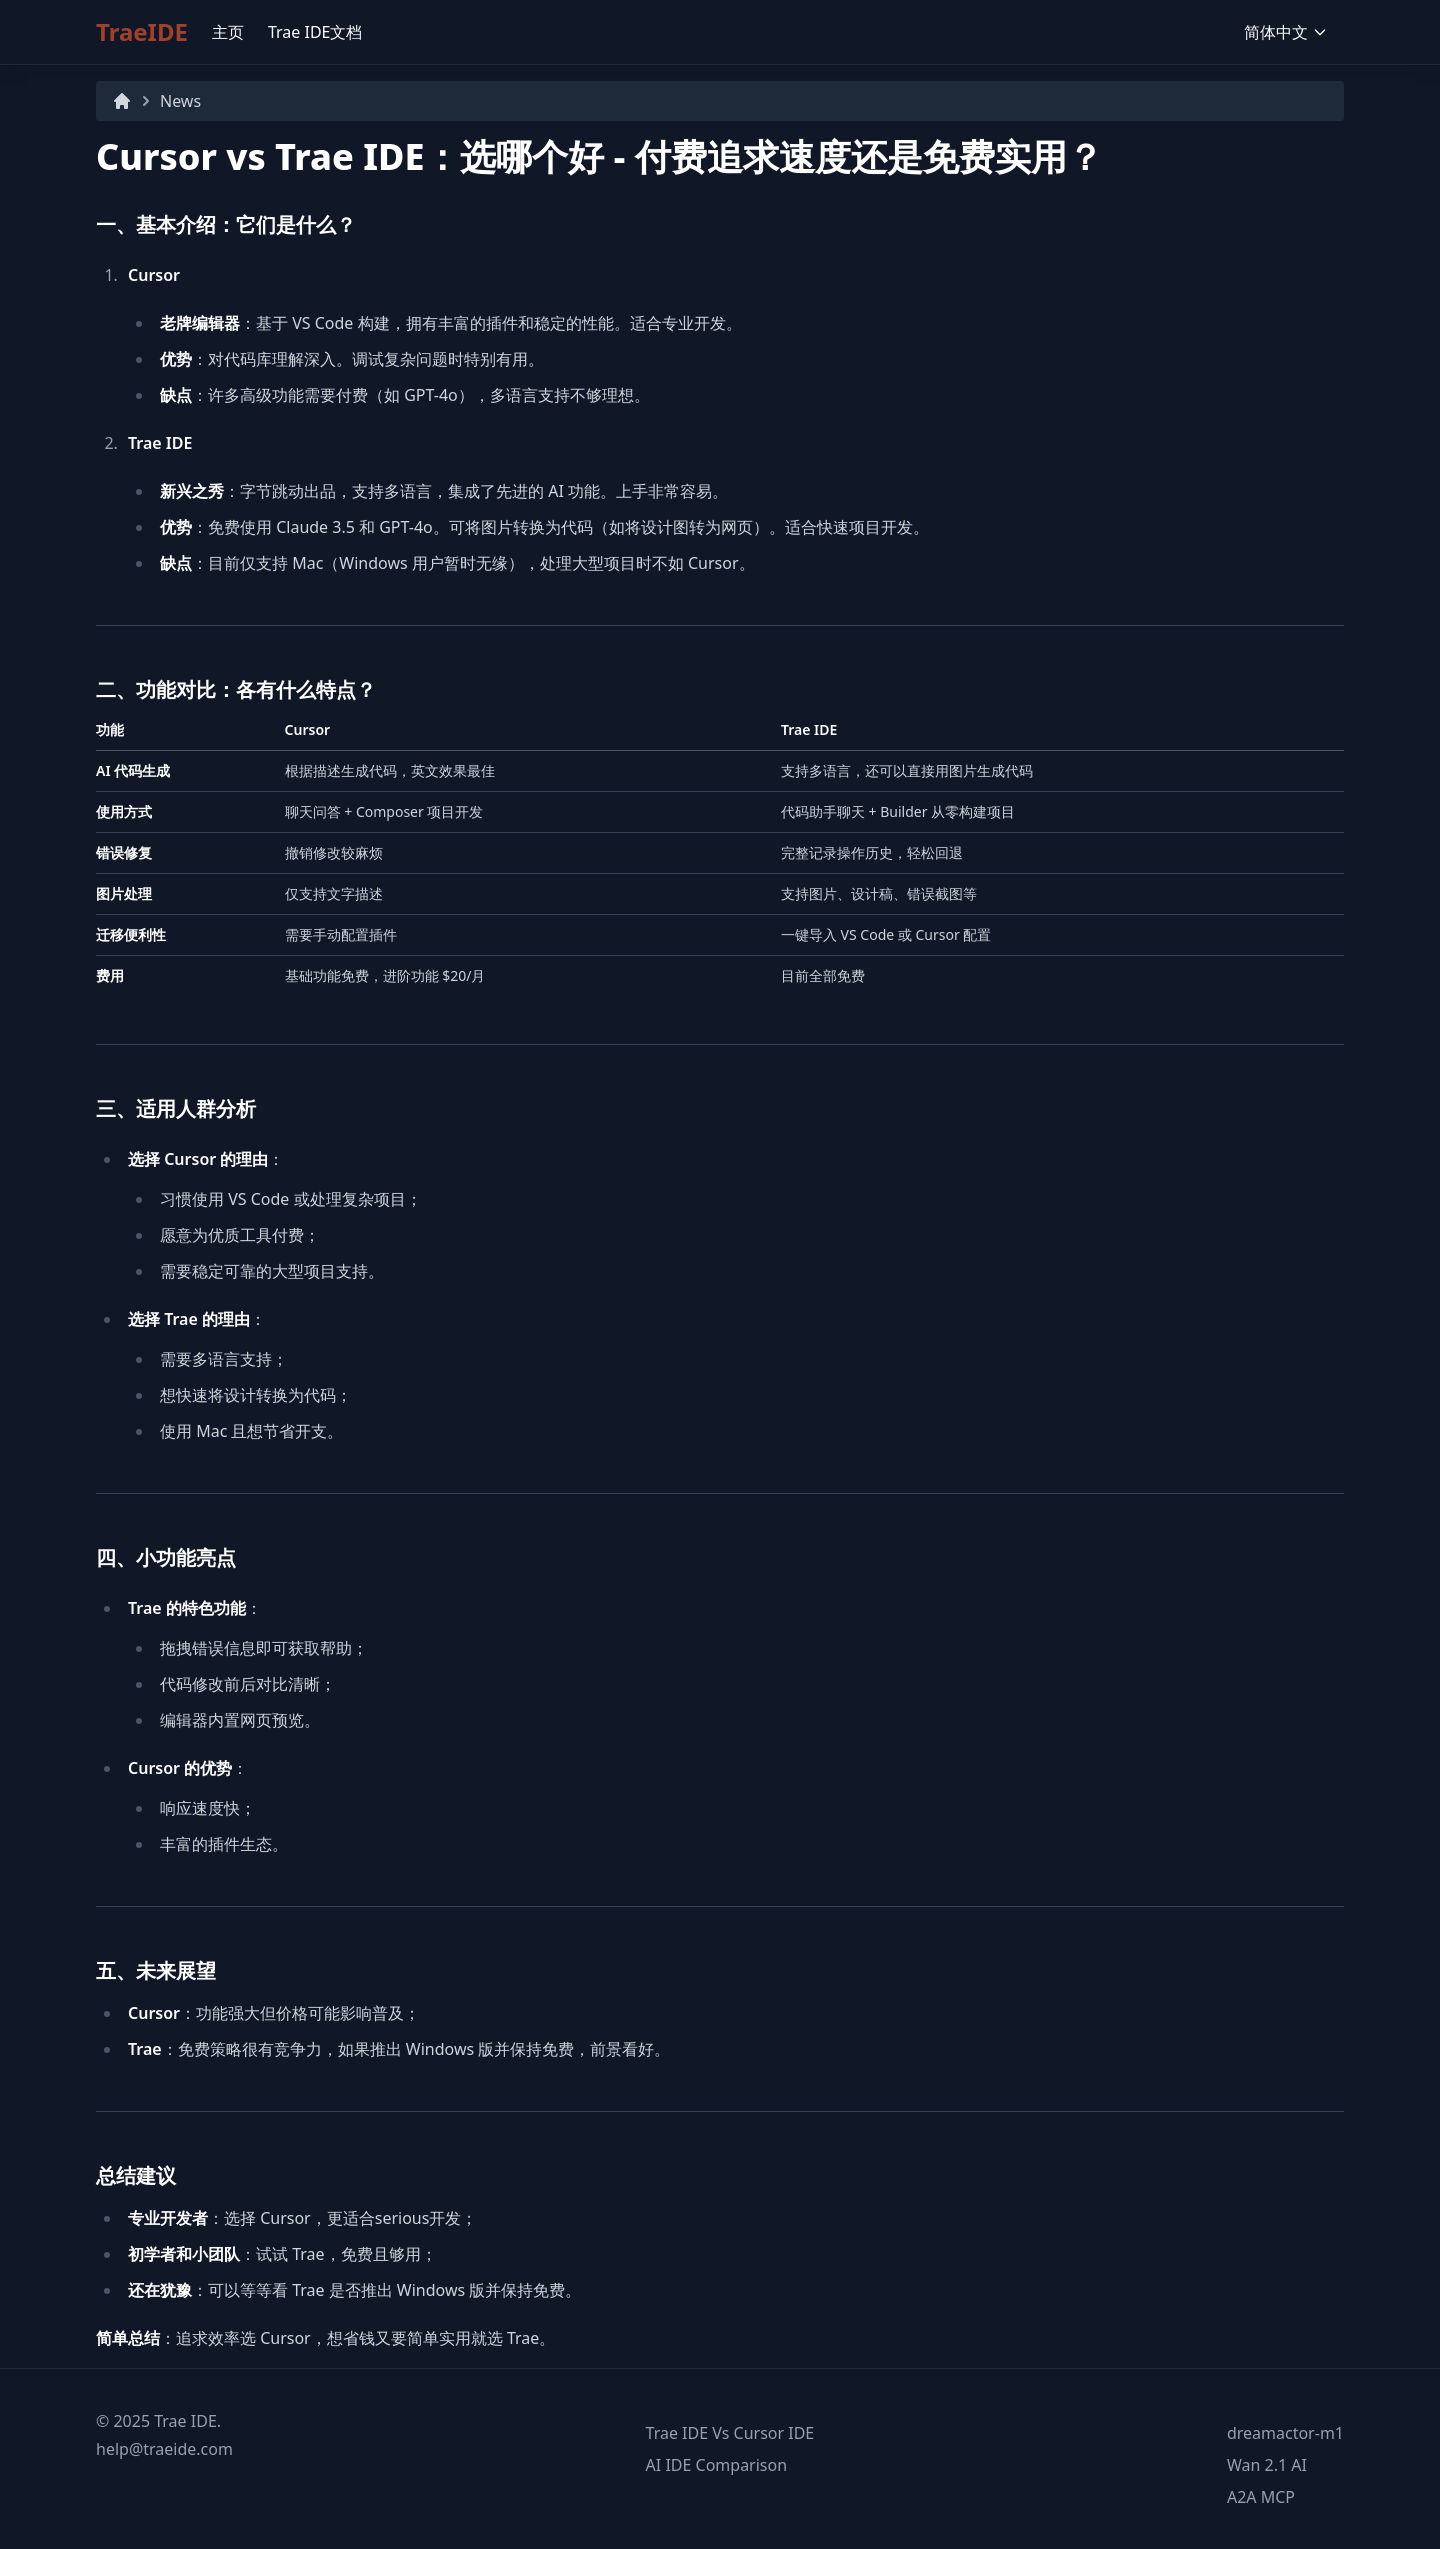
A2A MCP (1261, 2497)
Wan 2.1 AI (1267, 2465)
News (180, 101)
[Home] (122, 101)
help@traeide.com (164, 2449)
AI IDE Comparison (717, 2465)
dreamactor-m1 (1285, 2433)
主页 (228, 32)
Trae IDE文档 (315, 32)
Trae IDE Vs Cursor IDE (730, 2433)
